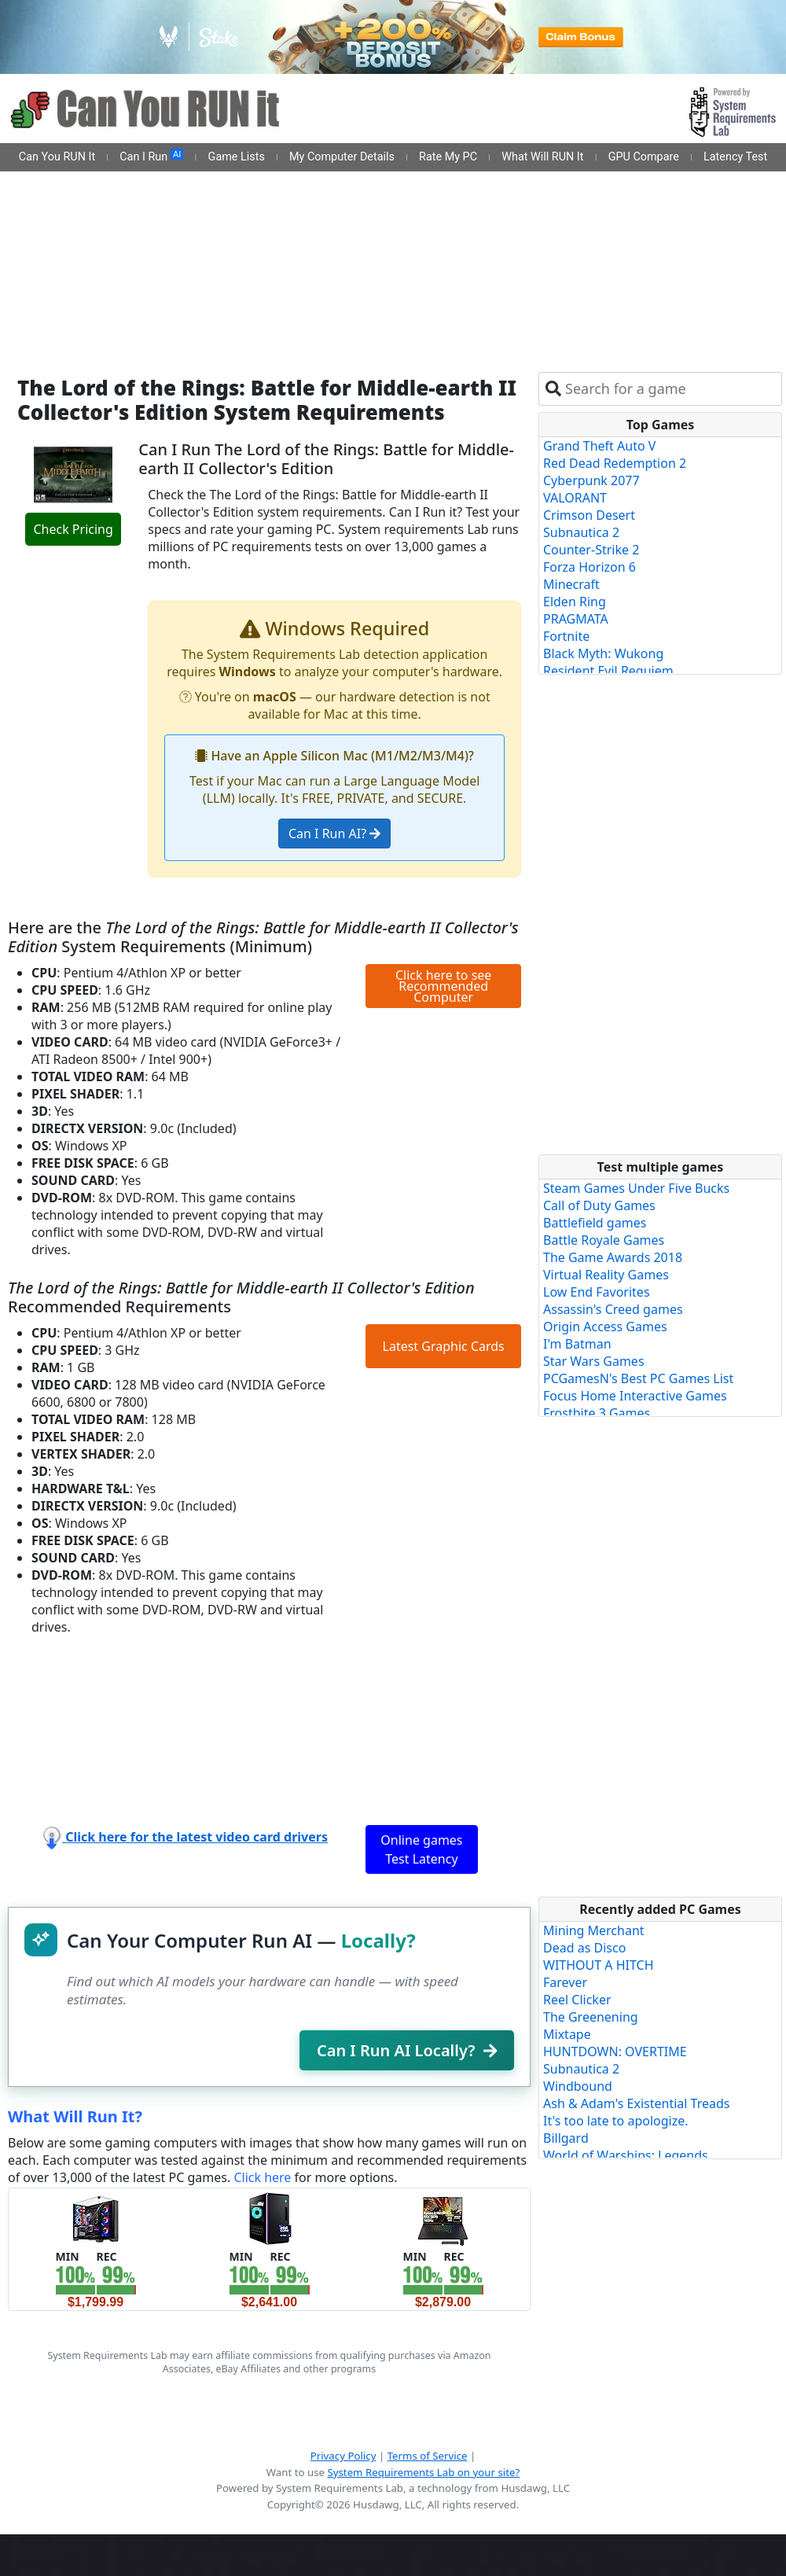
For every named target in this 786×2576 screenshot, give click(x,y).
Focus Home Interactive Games (635, 1395)
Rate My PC (448, 157)
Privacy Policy (343, 2456)
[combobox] (670, 389)
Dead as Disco (584, 1947)
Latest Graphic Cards (444, 1346)
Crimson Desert (589, 515)
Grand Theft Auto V (599, 445)
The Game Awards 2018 (612, 1257)
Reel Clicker (577, 1999)
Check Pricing (72, 529)
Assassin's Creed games (613, 1309)
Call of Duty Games (599, 1205)
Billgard (566, 2138)
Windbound (577, 2086)
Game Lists (236, 157)
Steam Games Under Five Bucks (636, 1188)
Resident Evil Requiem (608, 670)
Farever (565, 1982)
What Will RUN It (542, 157)
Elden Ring (574, 601)
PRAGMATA (575, 618)
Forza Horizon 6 (589, 567)
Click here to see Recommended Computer (443, 986)
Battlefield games (594, 1222)
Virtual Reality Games (606, 1274)
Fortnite (566, 636)
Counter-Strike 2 (591, 549)
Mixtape (567, 2034)
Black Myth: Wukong (603, 653)
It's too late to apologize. (616, 2120)
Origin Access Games (605, 1326)
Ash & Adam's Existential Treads (636, 2103)
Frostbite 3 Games (596, 1413)
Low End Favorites (596, 1292)
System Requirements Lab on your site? (423, 2472)
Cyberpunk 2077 (591, 480)
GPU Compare (643, 157)
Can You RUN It (57, 157)
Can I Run (151, 156)
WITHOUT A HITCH (598, 1965)
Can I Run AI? (334, 833)
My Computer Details (342, 157)
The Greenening (590, 2017)
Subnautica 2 (581, 532)
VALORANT (575, 497)
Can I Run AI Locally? (407, 2050)
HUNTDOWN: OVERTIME (615, 2051)
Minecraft (571, 584)
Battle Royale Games (603, 1240)
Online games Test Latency (421, 1849)
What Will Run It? (75, 2116)
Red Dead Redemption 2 (614, 463)
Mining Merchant (594, 1930)
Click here (262, 2177)
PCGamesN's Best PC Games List (638, 1378)
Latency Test (735, 157)
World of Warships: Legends (625, 2155)
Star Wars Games (594, 1361)
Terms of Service (427, 2456)
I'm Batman (577, 1343)
